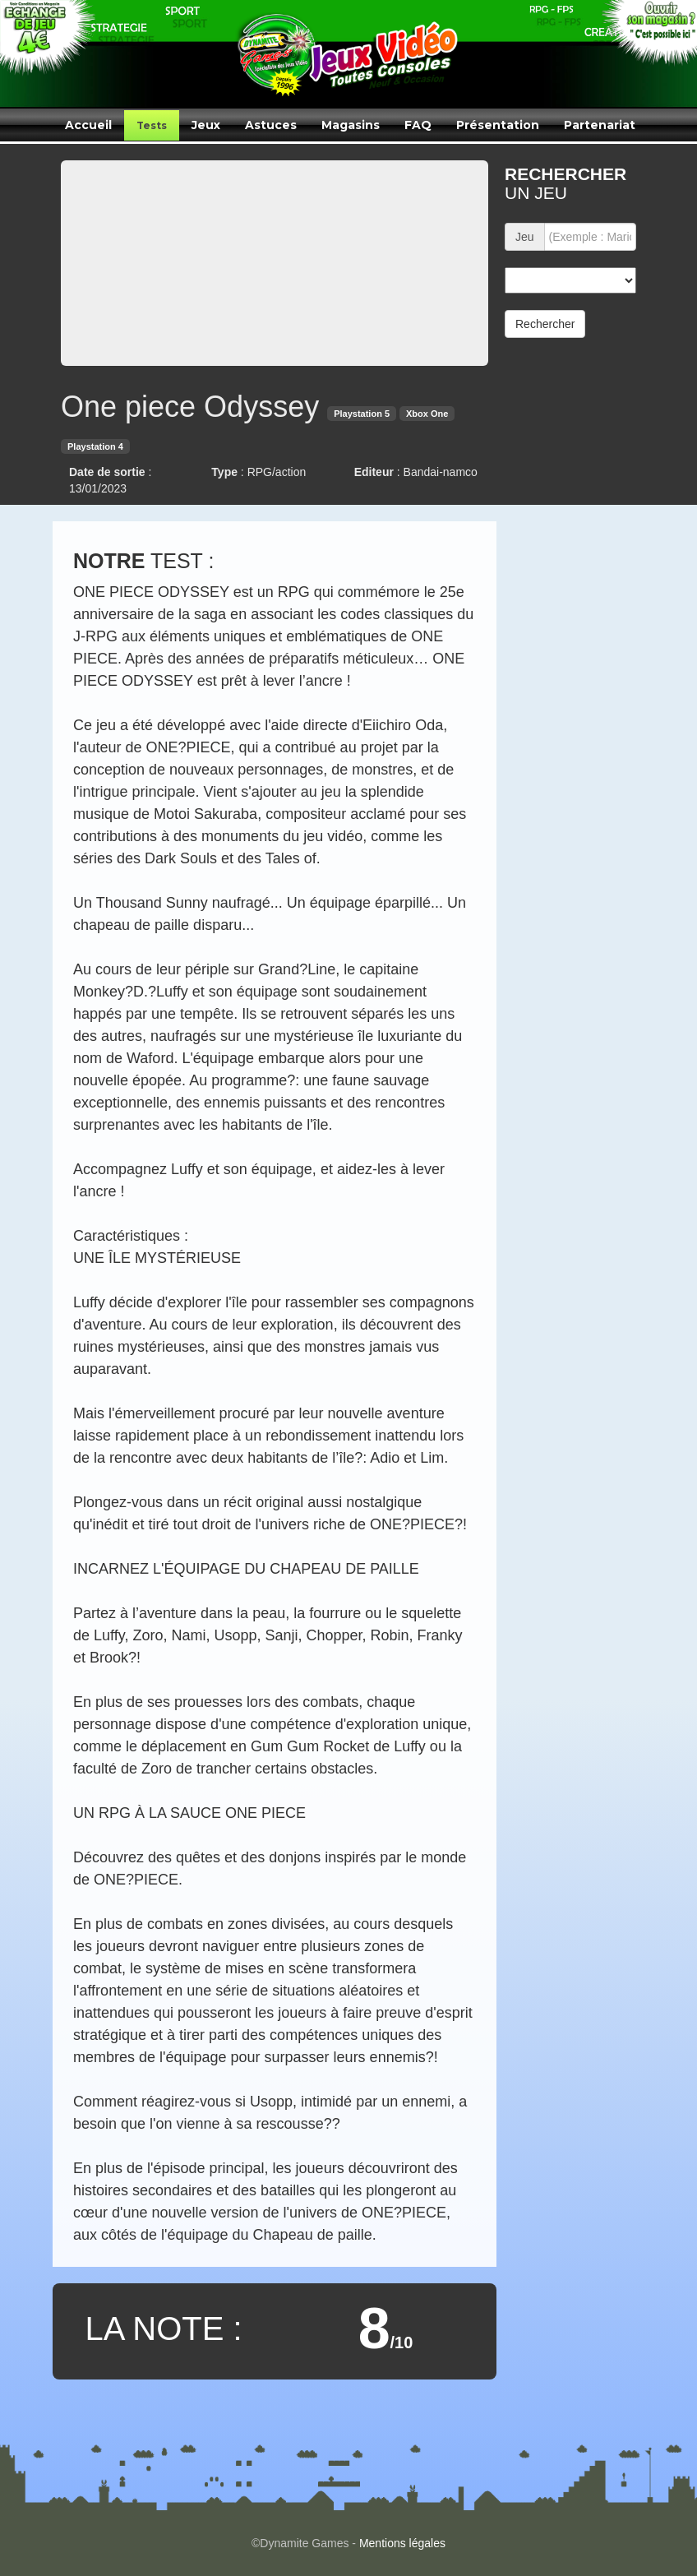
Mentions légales (402, 2543)
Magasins (350, 125)
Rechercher (545, 324)
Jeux (206, 125)
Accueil (88, 125)
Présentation (497, 125)
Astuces (271, 125)
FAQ (418, 125)
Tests (151, 125)
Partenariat (599, 125)
